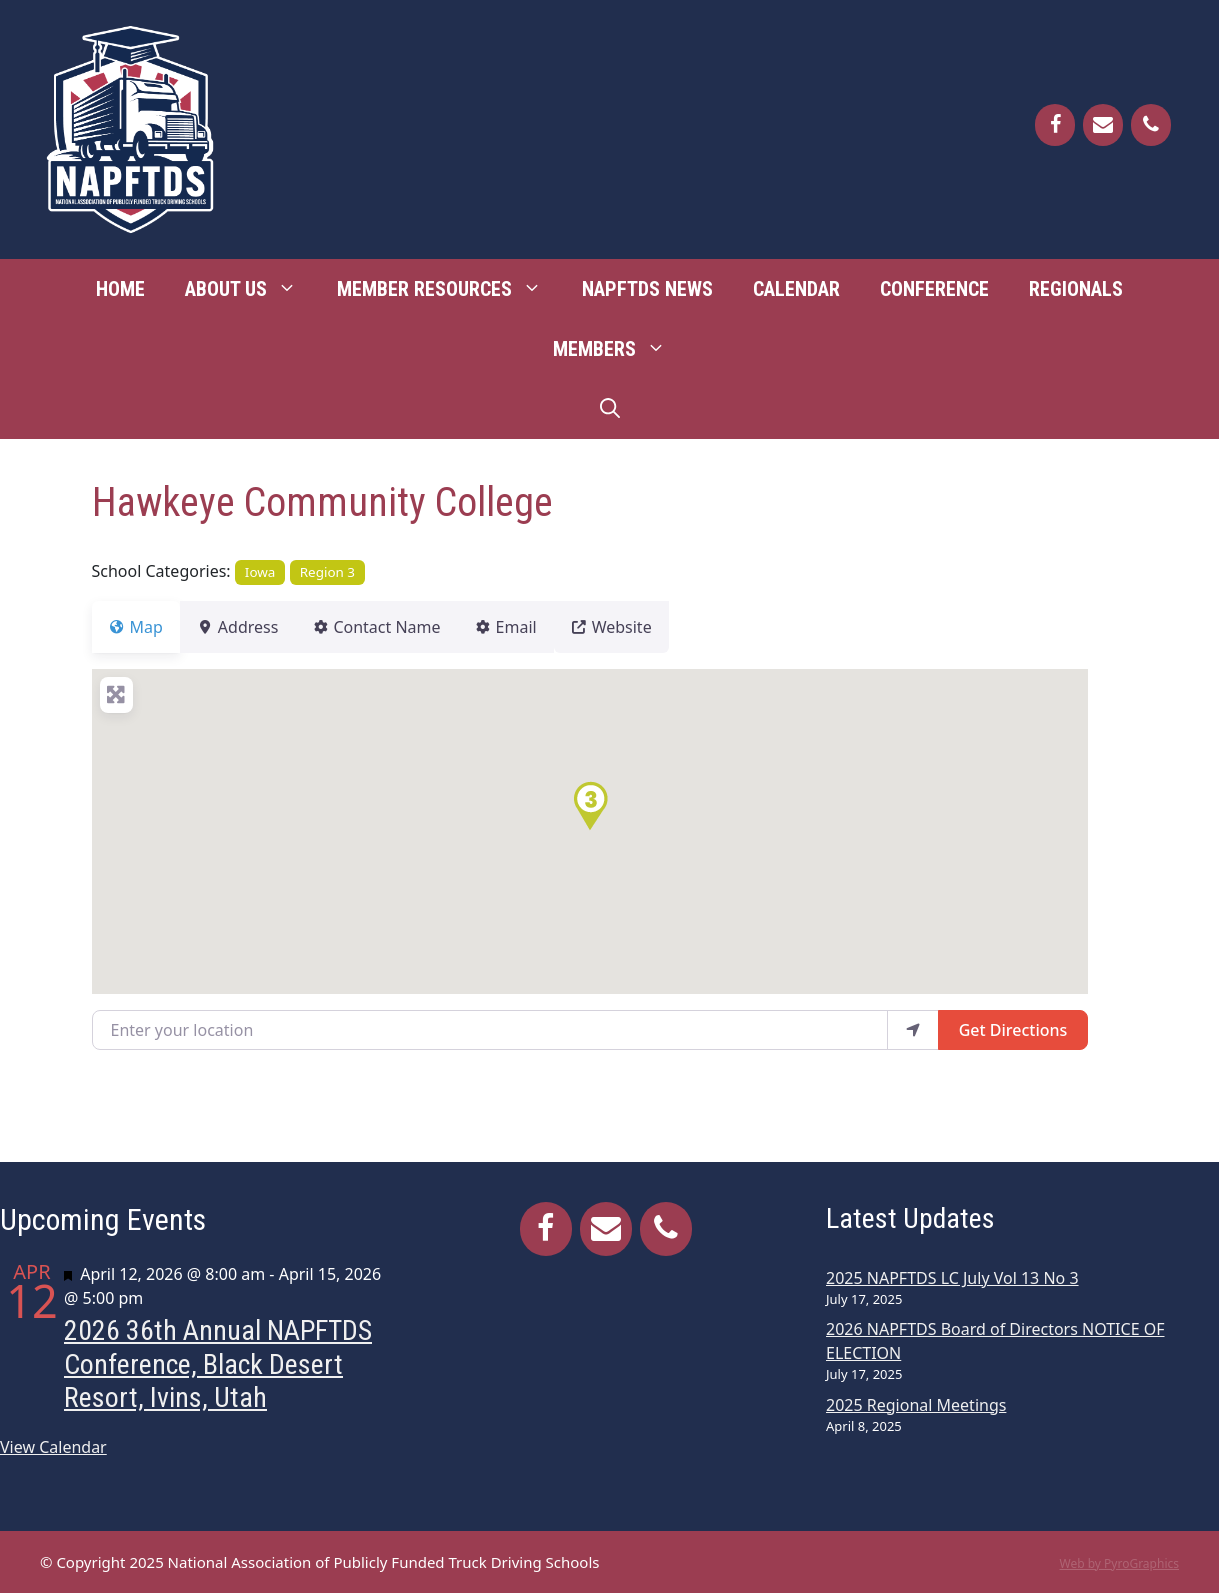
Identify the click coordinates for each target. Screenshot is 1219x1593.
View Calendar (53, 1447)
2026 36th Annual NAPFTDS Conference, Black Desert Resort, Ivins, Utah (218, 1364)
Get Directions (1013, 1030)
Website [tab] (659, 627)
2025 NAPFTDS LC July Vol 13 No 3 (952, 1278)
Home (120, 289)
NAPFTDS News (647, 289)
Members (619, 349)
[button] (590, 806)
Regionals (1076, 289)
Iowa (260, 572)
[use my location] (913, 1030)
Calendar (796, 289)
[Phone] (1151, 125)
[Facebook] (1055, 125)
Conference (934, 289)
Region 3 (327, 572)
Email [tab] (542, 627)
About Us (251, 289)
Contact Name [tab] (400, 627)
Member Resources (449, 289)
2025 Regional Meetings (916, 1405)
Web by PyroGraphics (1119, 1563)
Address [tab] (250, 627)
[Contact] (1103, 125)
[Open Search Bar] (610, 409)
